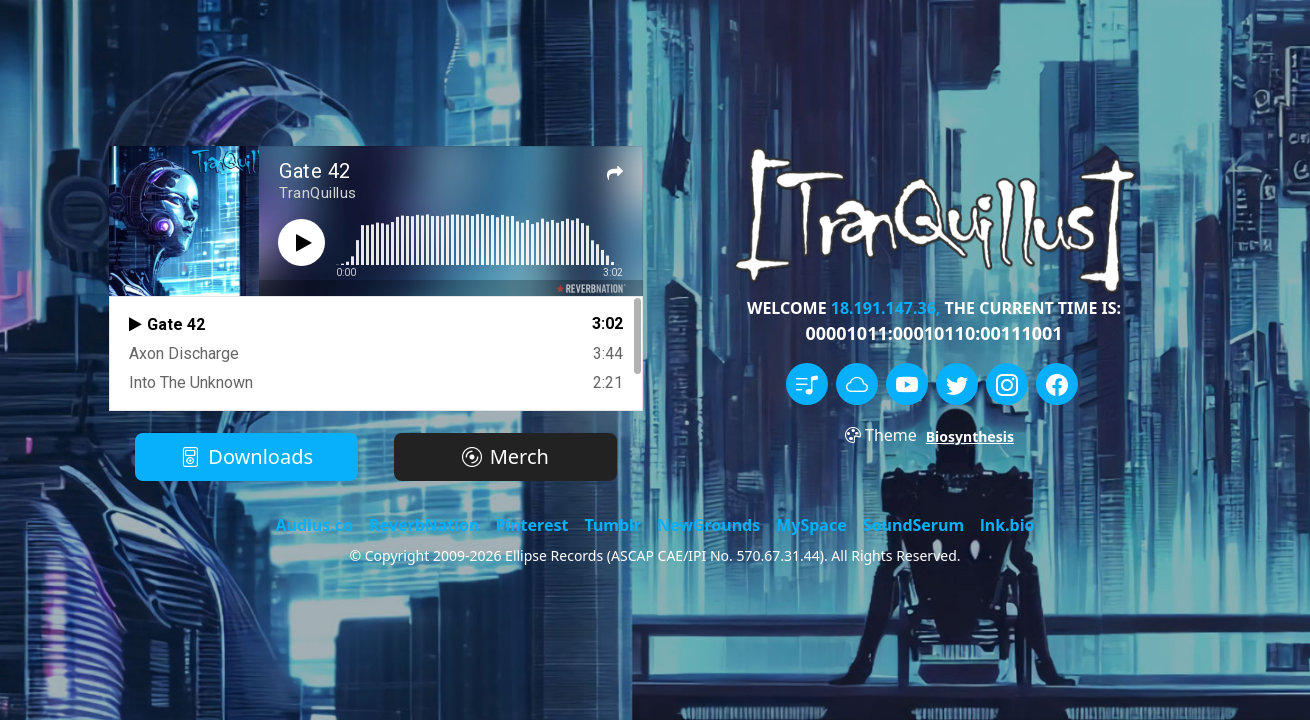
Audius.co (315, 525)
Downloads (246, 456)
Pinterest (531, 525)
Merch (505, 456)
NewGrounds (708, 525)
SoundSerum (913, 525)
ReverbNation (424, 525)
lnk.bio (1007, 525)
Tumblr (612, 525)
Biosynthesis (970, 436)
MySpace (811, 525)
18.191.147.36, (886, 308)
